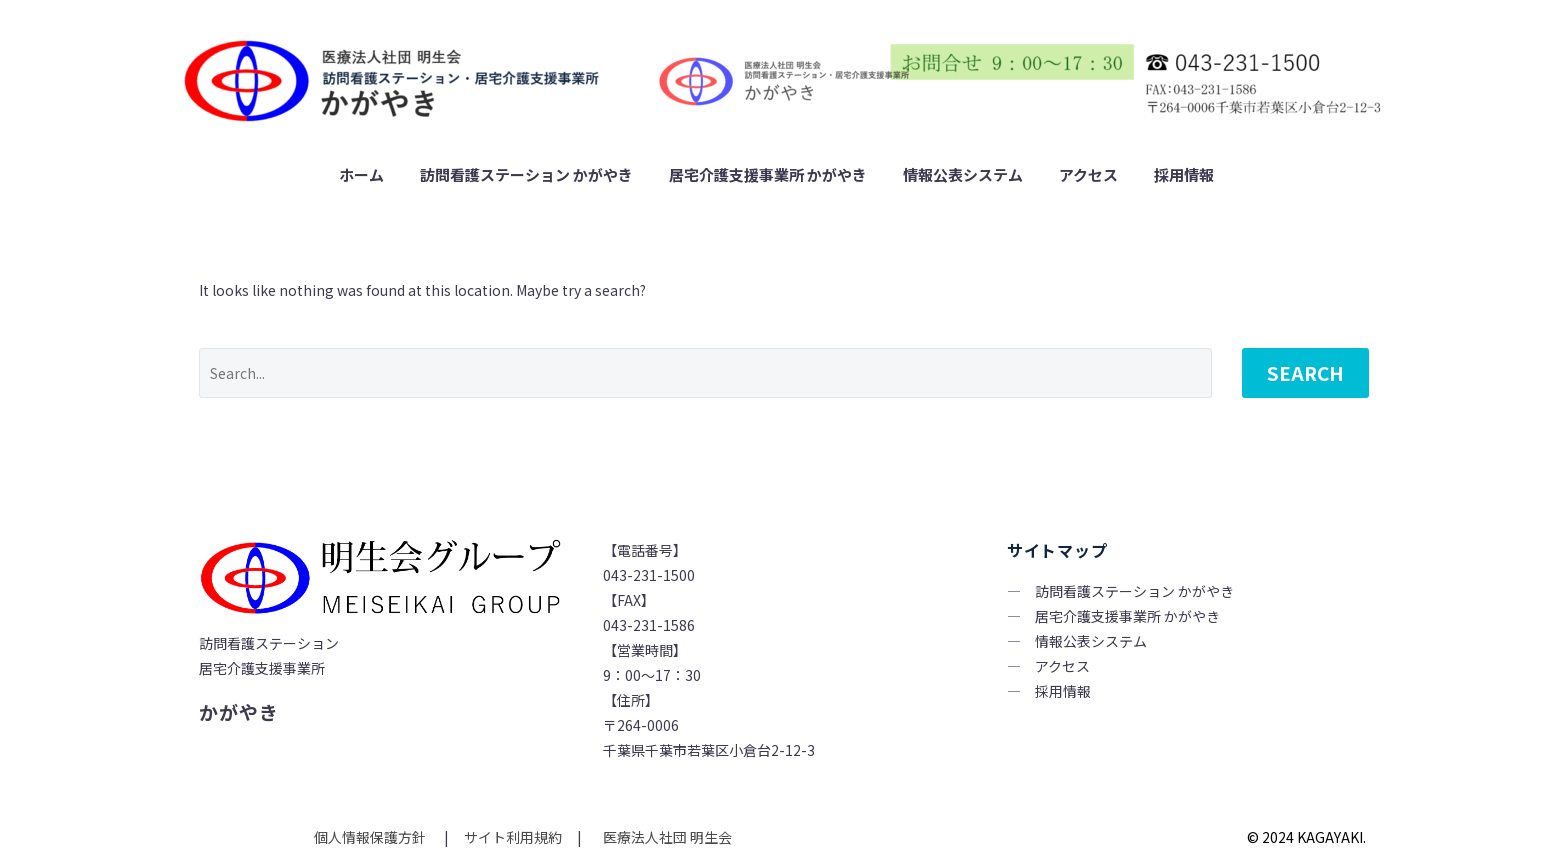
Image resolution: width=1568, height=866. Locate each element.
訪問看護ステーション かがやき (526, 175)
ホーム (361, 175)
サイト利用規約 (511, 837)
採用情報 (1184, 175)
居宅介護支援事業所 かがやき (768, 175)
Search (1305, 372)
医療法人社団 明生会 (666, 837)
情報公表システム (963, 175)
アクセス (1088, 175)
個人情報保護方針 (371, 837)
